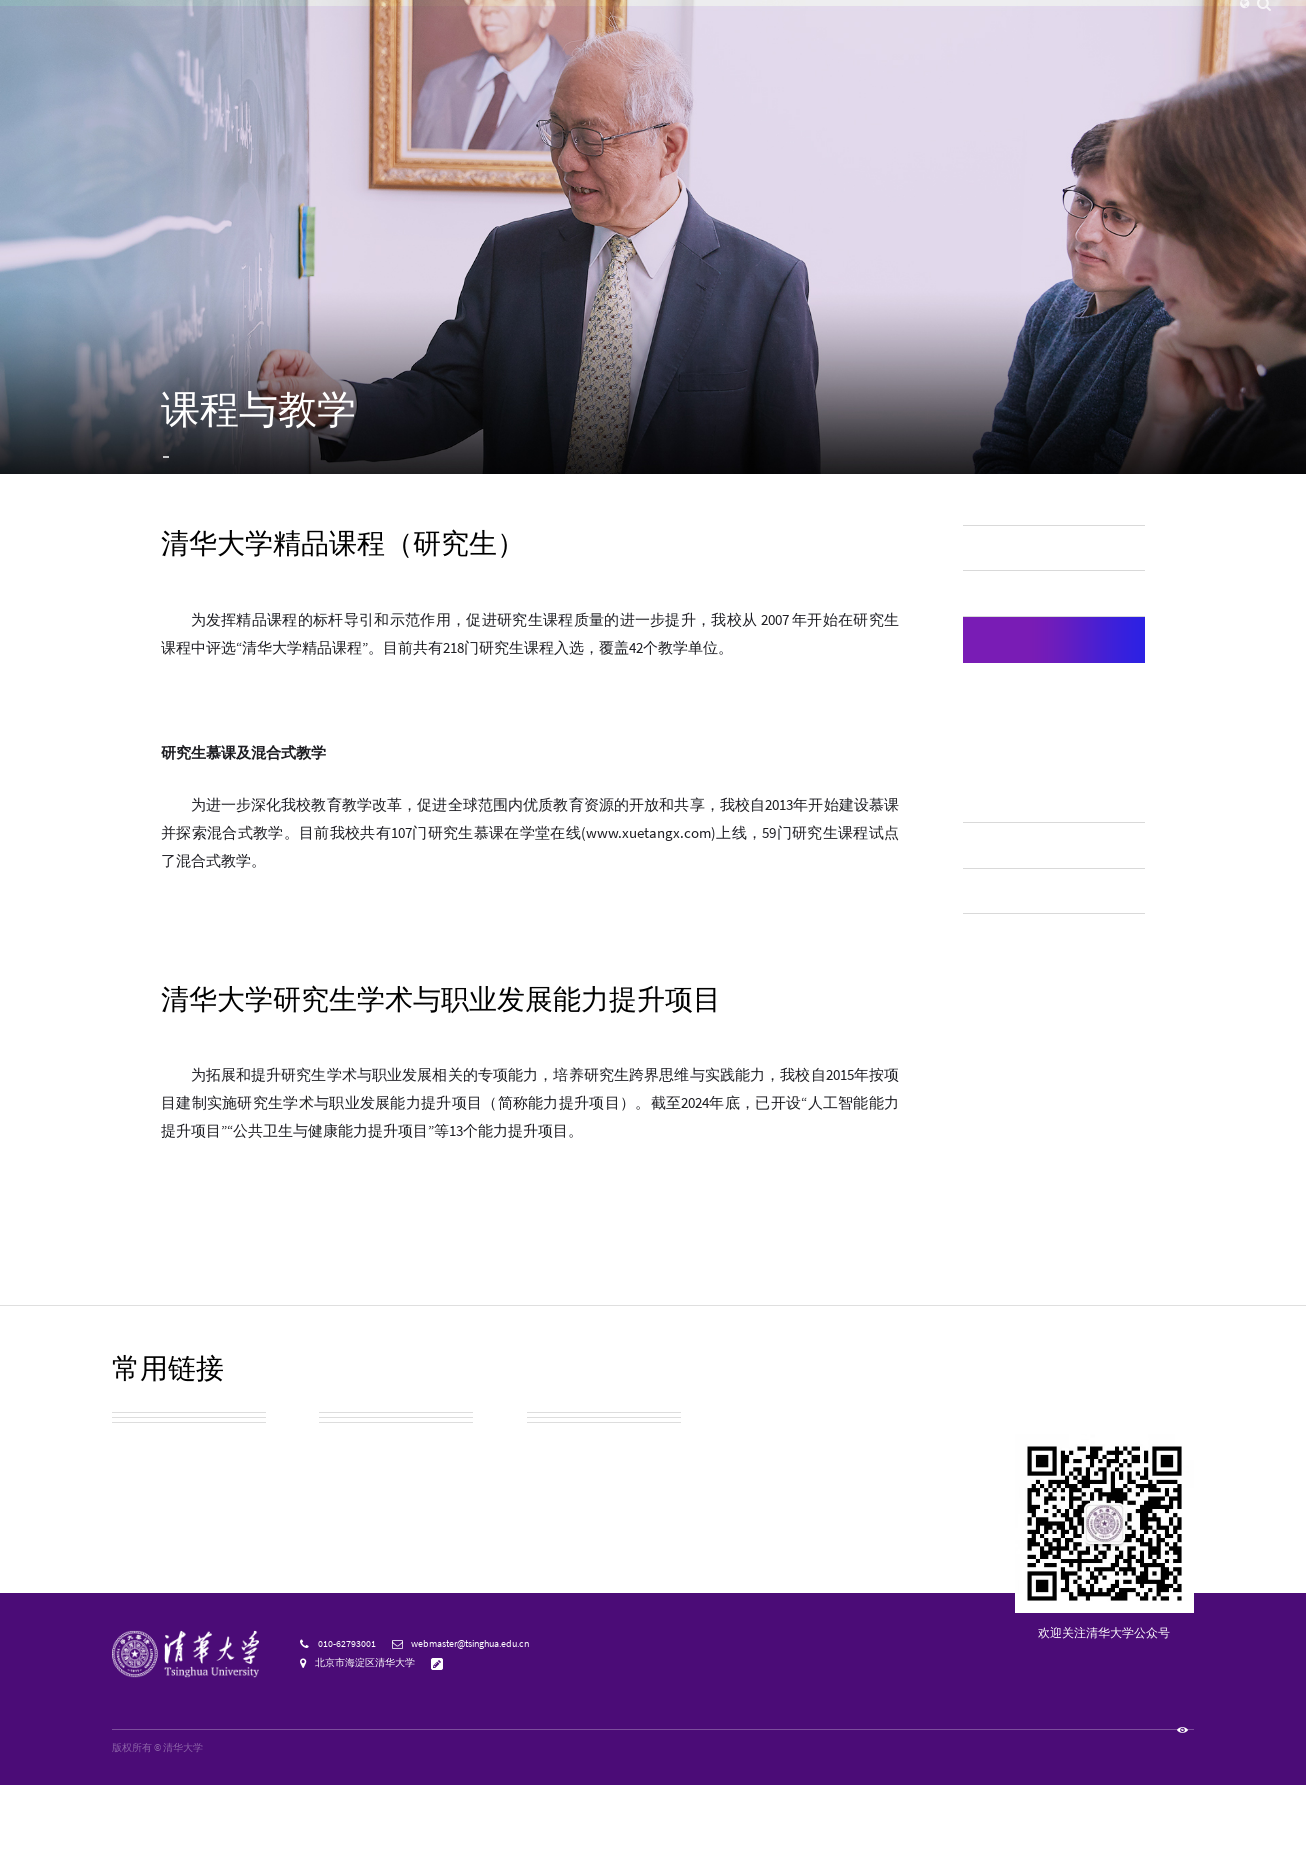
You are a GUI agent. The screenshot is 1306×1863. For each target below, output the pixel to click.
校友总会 (138, 1590)
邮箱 (993, 25)
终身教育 (1004, 1016)
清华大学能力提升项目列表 (284, 1256)
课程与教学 (376, 473)
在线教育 (1004, 970)
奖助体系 (1007, 915)
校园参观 (138, 1506)
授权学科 (1007, 856)
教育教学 (228, 473)
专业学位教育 (1018, 768)
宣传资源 (553, 1590)
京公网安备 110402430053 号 (369, 1824)
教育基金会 (559, 1548)
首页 (171, 473)
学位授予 (1007, 886)
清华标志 (345, 1590)
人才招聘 (920, 25)
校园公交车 (351, 1506)
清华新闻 (397, 57)
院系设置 (602, 57)
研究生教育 (299, 473)
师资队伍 (1004, 591)
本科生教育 (1010, 638)
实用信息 (345, 1548)
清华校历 (553, 1506)
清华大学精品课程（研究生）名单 (306, 749)
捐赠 (878, 25)
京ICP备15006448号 (255, 1824)
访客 (815, 25)
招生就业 (910, 57)
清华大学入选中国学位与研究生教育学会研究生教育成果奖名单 (404, 974)
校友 (847, 25)
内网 (961, 25)
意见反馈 (463, 1740)
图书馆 (1029, 25)
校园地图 (138, 1548)
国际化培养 (1012, 827)
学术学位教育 (1018, 738)
